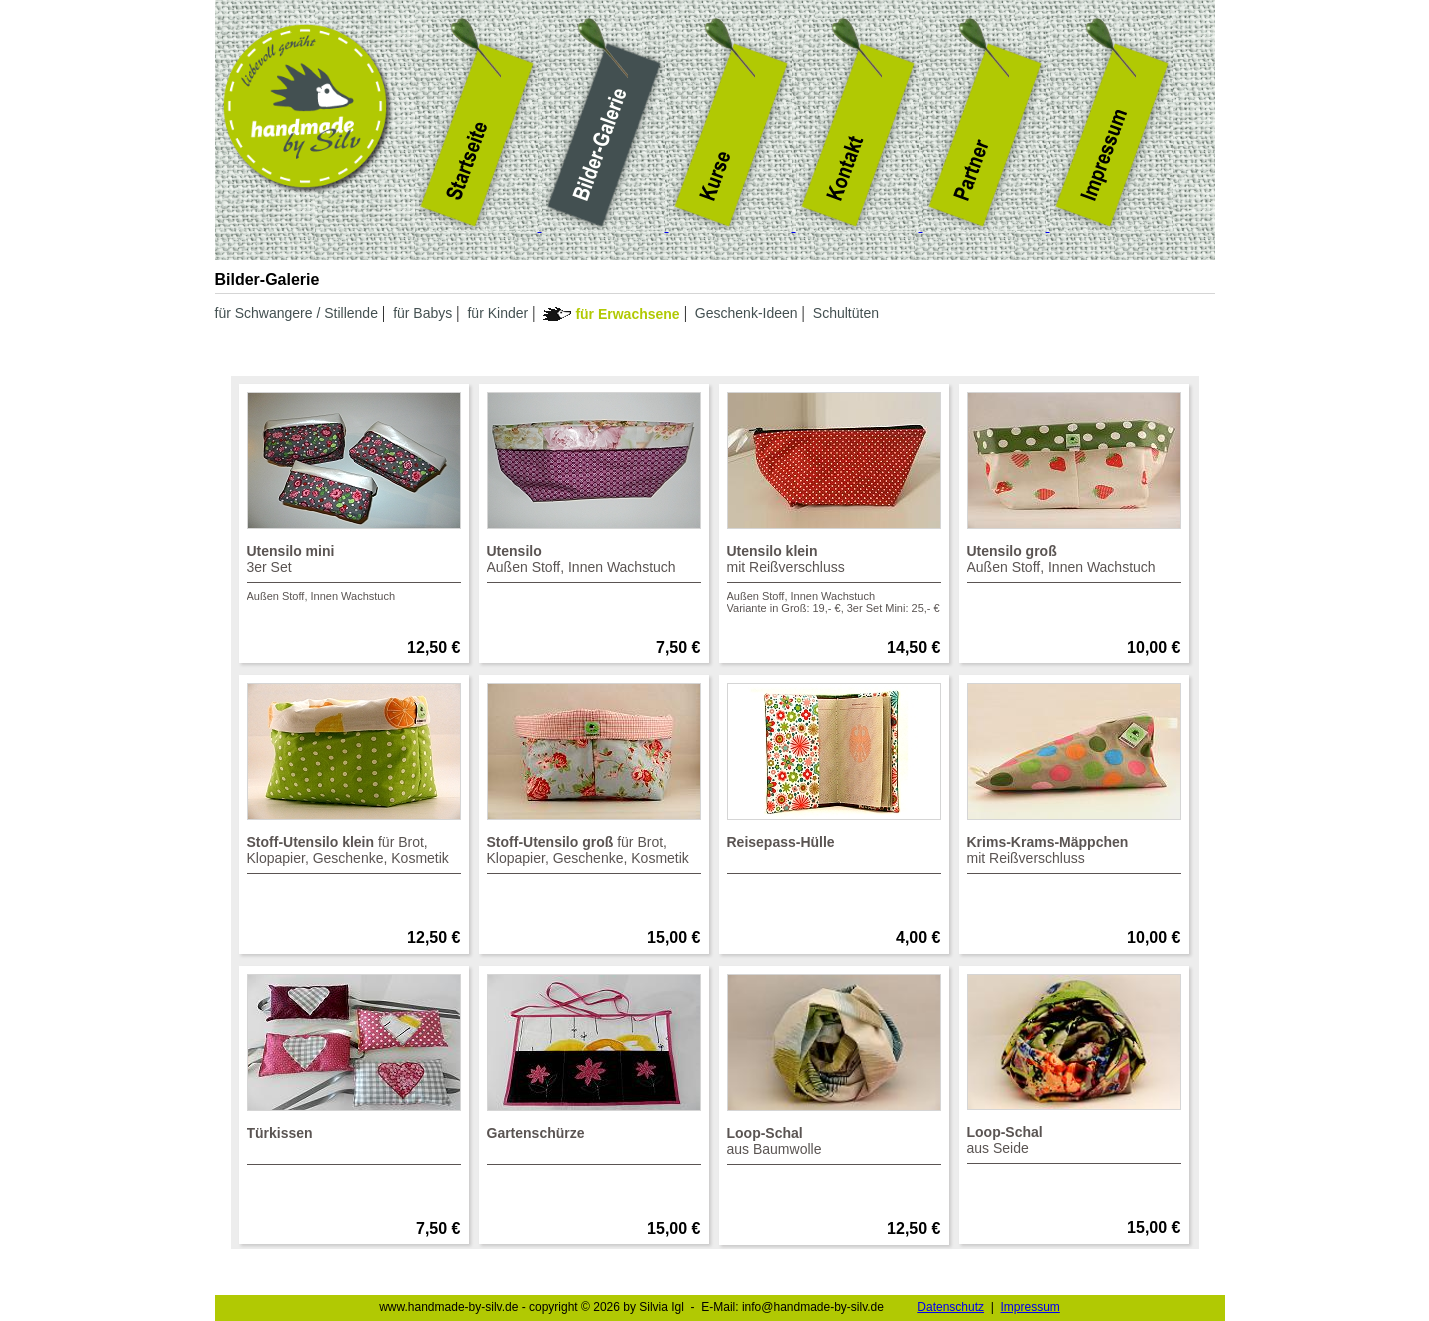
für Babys (422, 313)
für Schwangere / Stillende (296, 313)
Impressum (1029, 1307)
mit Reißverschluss (834, 578)
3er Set (354, 572)
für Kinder (497, 313)
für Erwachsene (627, 314)
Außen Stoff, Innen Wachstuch (594, 563)
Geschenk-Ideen (746, 313)
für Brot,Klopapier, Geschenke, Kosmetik (354, 854)
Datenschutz (950, 1307)
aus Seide (1074, 1144)
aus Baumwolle (834, 1145)
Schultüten (846, 313)
